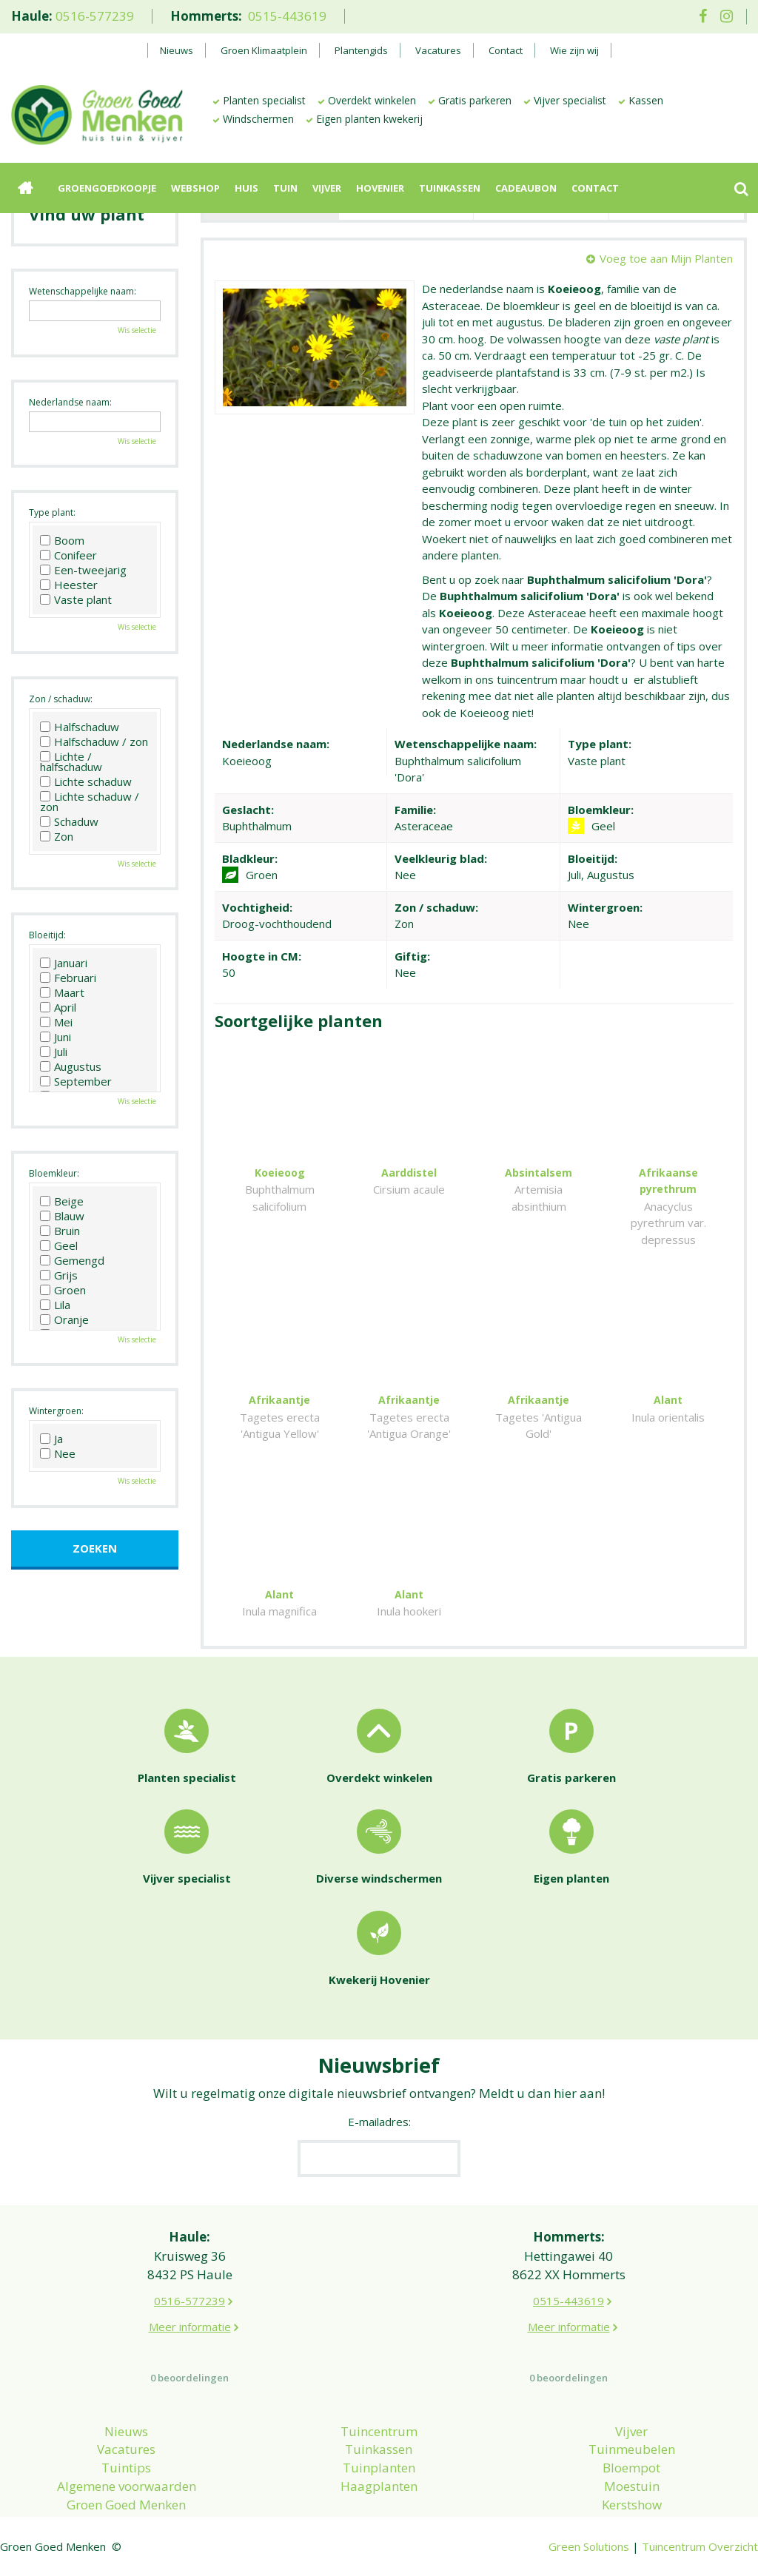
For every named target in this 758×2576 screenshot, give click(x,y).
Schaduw (69, 821)
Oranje (64, 1319)
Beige (62, 1201)
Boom (62, 540)
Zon (56, 836)
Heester (69, 584)
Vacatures (126, 2449)
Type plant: (52, 512)
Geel (59, 1245)
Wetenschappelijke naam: (82, 291)
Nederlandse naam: (70, 402)
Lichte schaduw (86, 781)
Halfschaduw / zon (94, 741)
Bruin (60, 1230)
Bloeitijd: (47, 935)
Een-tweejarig (83, 570)
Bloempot (631, 2467)
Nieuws (126, 2431)
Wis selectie (137, 330)
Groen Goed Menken (126, 2504)
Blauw (62, 1216)
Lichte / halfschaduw (71, 761)
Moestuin (632, 2486)
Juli (53, 1051)
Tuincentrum (379, 2431)
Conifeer (68, 555)
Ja (51, 1438)
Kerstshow (632, 2504)
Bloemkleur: (54, 1173)
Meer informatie (190, 2326)
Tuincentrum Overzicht (700, 2546)
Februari (68, 977)
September (76, 1081)
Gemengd (72, 1260)
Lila (55, 1304)
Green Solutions (589, 2546)
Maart (62, 992)
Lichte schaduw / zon (89, 801)
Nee (58, 1453)
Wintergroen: (56, 1411)
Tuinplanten (379, 2467)
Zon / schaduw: (61, 699)
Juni (55, 1037)
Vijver (631, 2431)
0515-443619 (287, 15)
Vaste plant (76, 599)
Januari (63, 963)
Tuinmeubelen (631, 2449)
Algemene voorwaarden (126, 2486)
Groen (63, 1290)
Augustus (70, 1066)
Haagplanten (379, 2486)
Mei (56, 1022)
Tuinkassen (378, 2449)
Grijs (59, 1275)
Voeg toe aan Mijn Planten (666, 258)
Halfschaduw (79, 727)
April (58, 1007)
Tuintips (126, 2467)
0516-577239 (95, 15)
